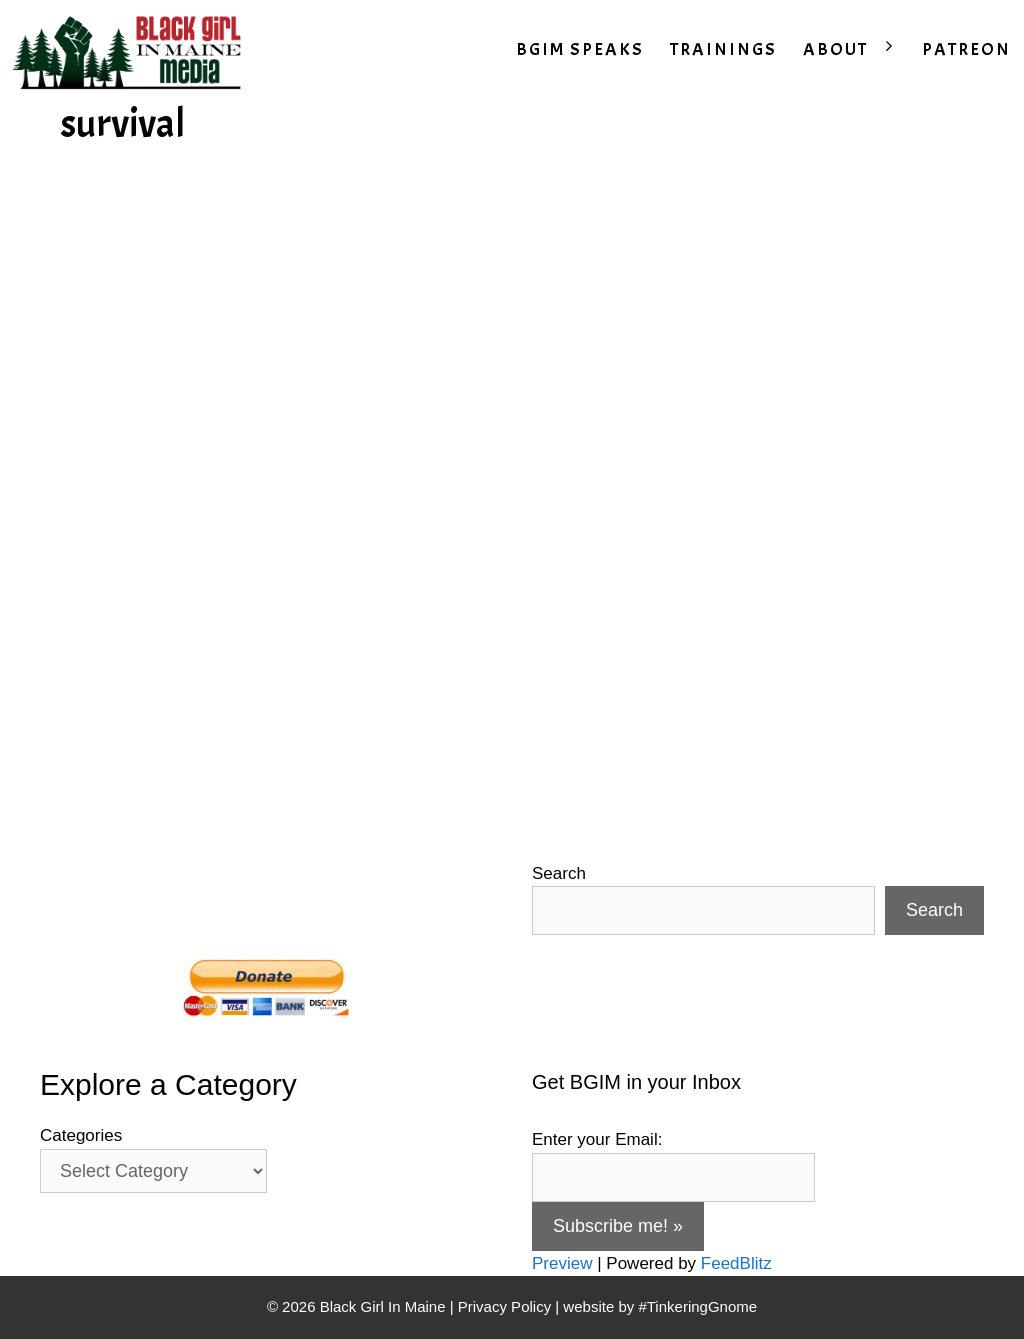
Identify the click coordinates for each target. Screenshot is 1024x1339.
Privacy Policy (504, 1306)
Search (559, 873)
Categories (81, 1135)
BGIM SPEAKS (580, 49)
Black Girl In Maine (385, 1306)
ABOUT (856, 50)
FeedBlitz (736, 1263)
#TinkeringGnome (697, 1306)
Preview (562, 1263)
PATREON (966, 49)
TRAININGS (723, 49)
